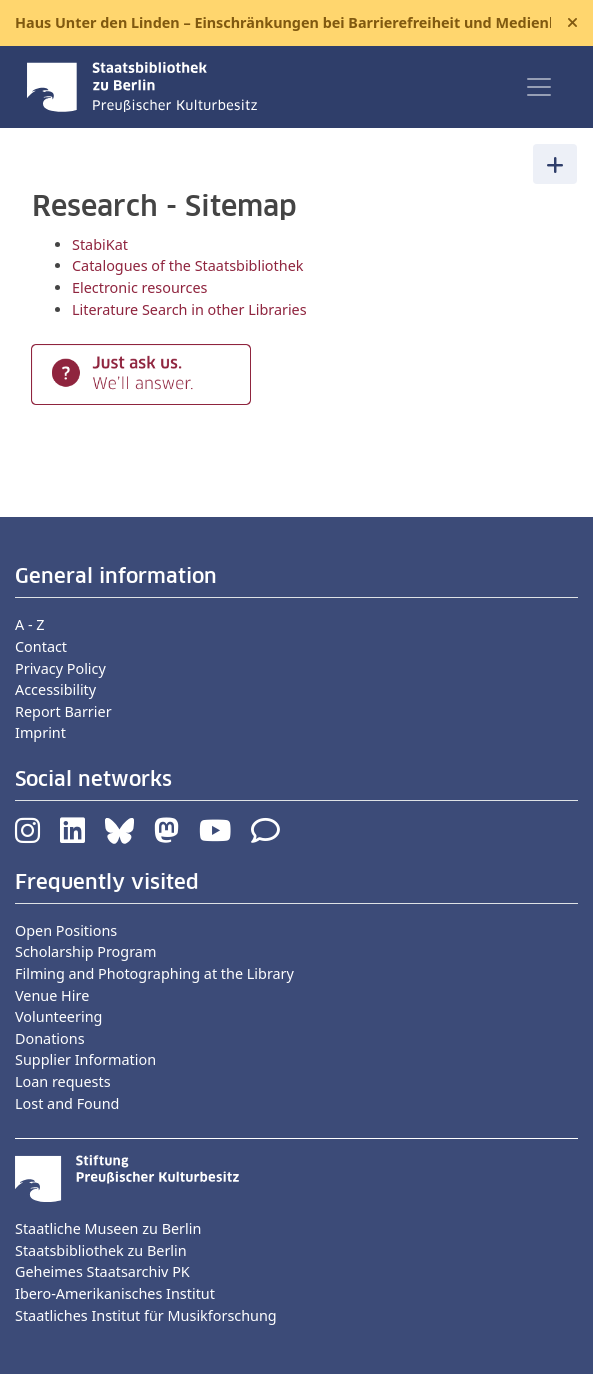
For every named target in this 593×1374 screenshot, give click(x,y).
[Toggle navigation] (539, 87)
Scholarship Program (85, 951)
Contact (41, 646)
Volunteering (58, 1016)
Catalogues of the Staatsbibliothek (187, 265)
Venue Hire (52, 995)
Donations (50, 1038)
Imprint (40, 732)
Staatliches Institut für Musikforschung (146, 1315)
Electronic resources (139, 287)
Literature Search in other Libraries (189, 309)
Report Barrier (63, 711)
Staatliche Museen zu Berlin (108, 1228)
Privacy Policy (60, 668)
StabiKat (100, 244)
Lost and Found (67, 1103)
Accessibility (55, 689)
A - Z (30, 624)
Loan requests (63, 1081)
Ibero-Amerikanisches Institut (115, 1293)
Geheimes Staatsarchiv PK (102, 1271)
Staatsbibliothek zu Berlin (101, 1250)
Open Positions (66, 930)
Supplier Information (85, 1059)
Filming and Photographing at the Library (154, 973)
